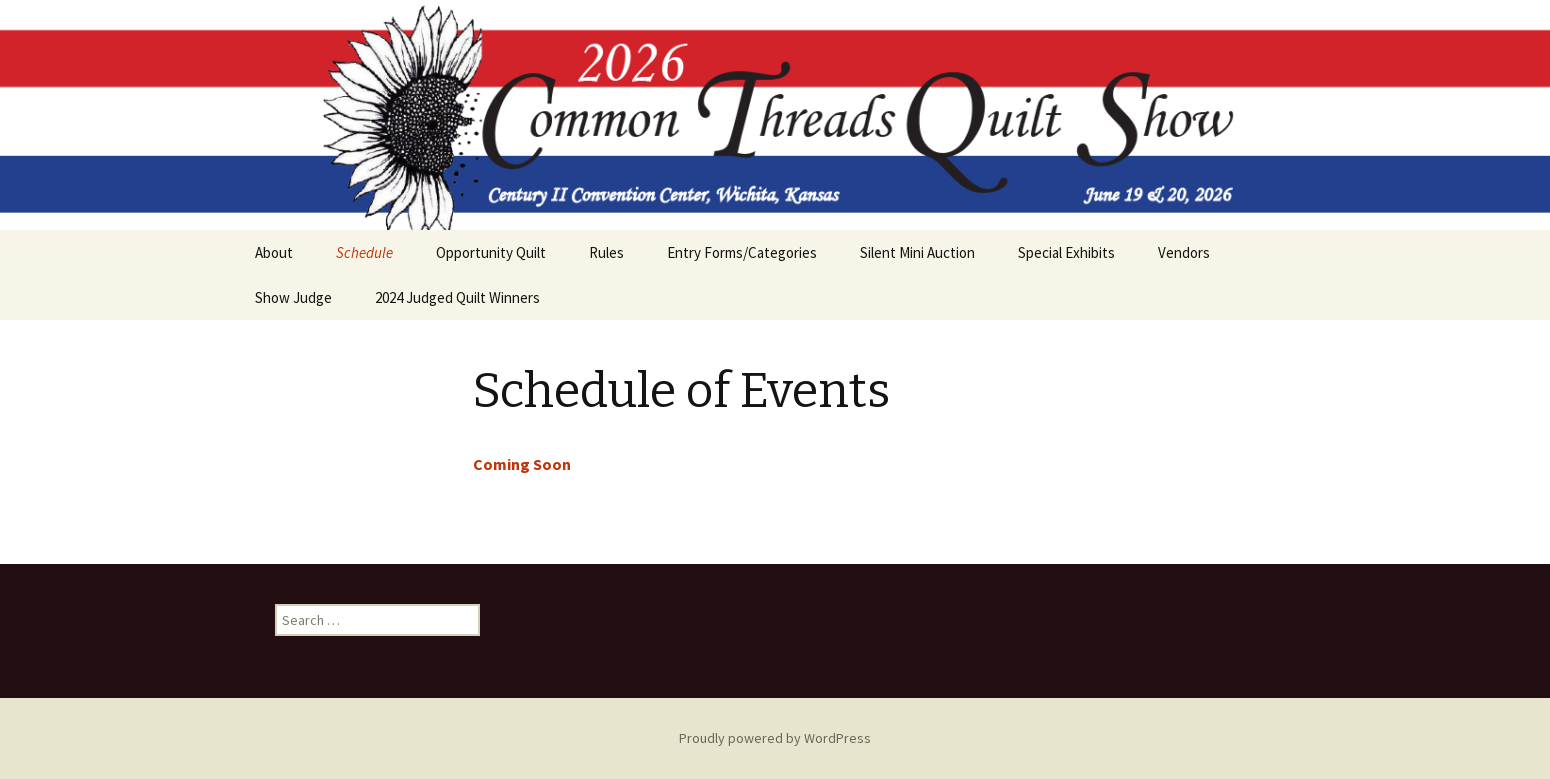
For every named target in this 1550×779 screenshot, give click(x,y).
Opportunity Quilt (491, 252)
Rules (606, 252)
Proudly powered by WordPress (775, 738)
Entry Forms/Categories (742, 252)
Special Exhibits (1066, 252)
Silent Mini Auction (917, 252)
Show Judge (293, 297)
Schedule (364, 252)
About (274, 252)
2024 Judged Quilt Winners (457, 297)
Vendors (1184, 252)
